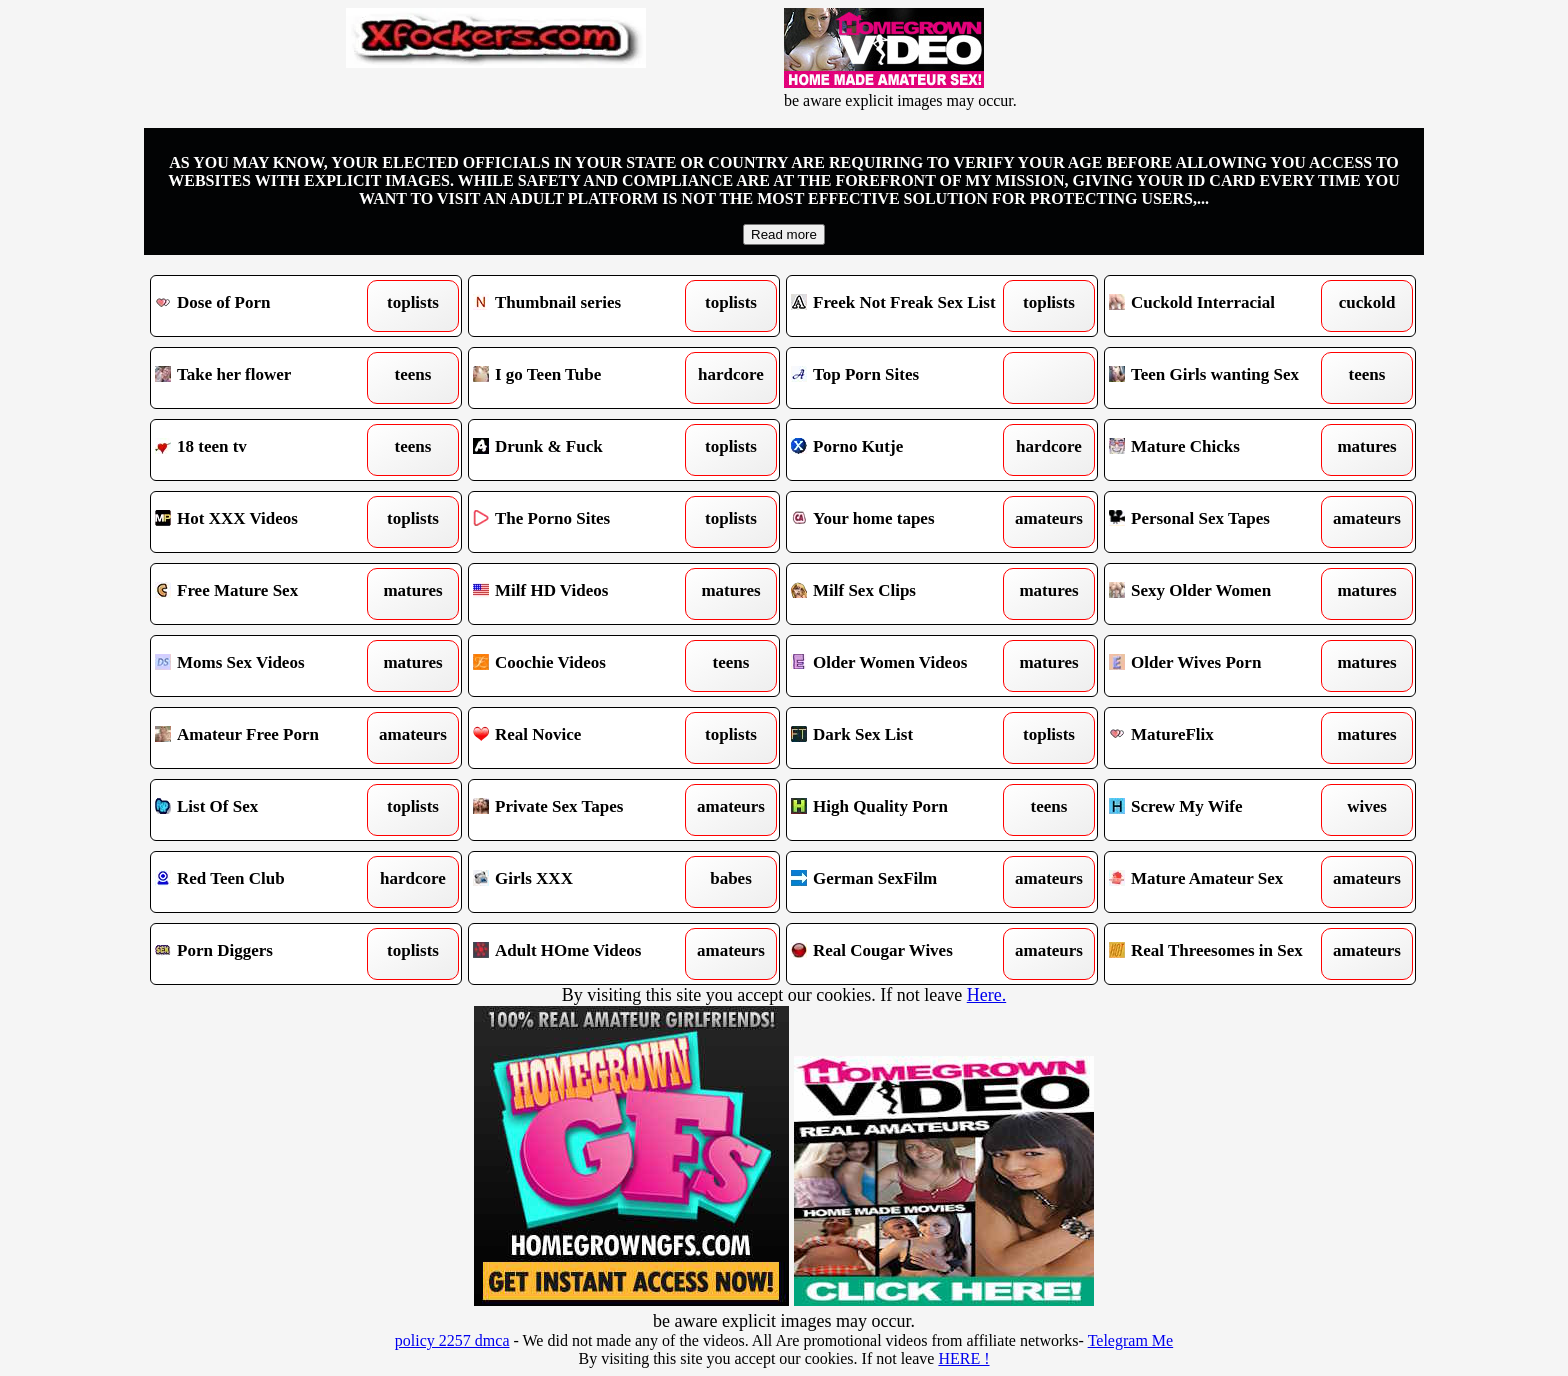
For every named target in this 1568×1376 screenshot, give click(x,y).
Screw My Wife (1220, 810)
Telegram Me (1131, 1340)
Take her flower (266, 378)
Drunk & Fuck (584, 450)
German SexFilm (902, 882)
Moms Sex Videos (266, 666)
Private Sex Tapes (584, 810)
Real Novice (584, 738)
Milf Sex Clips (902, 594)
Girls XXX (584, 882)
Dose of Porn (266, 306)
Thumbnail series (584, 306)
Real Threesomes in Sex (1220, 954)
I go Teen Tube (584, 378)
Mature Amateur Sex (1220, 882)
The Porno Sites (584, 522)
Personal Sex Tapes (1220, 522)
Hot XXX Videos (266, 522)
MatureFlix (1220, 738)
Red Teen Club (266, 882)
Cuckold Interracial (1220, 306)
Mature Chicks (1220, 450)
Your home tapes (902, 522)
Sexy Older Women (1220, 594)
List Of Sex (266, 810)
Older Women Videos (902, 666)
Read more (784, 234)
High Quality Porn (902, 810)
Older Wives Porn (1220, 666)
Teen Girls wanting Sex (1220, 378)
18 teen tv (266, 450)
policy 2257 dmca (452, 1340)
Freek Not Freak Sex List (902, 306)
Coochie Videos (584, 666)
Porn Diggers (266, 954)
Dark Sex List (902, 738)
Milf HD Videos (584, 594)
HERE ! (963, 1358)
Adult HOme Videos (584, 954)
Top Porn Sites (902, 378)
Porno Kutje (902, 450)
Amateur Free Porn (266, 738)
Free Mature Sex (266, 594)
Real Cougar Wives (902, 954)
